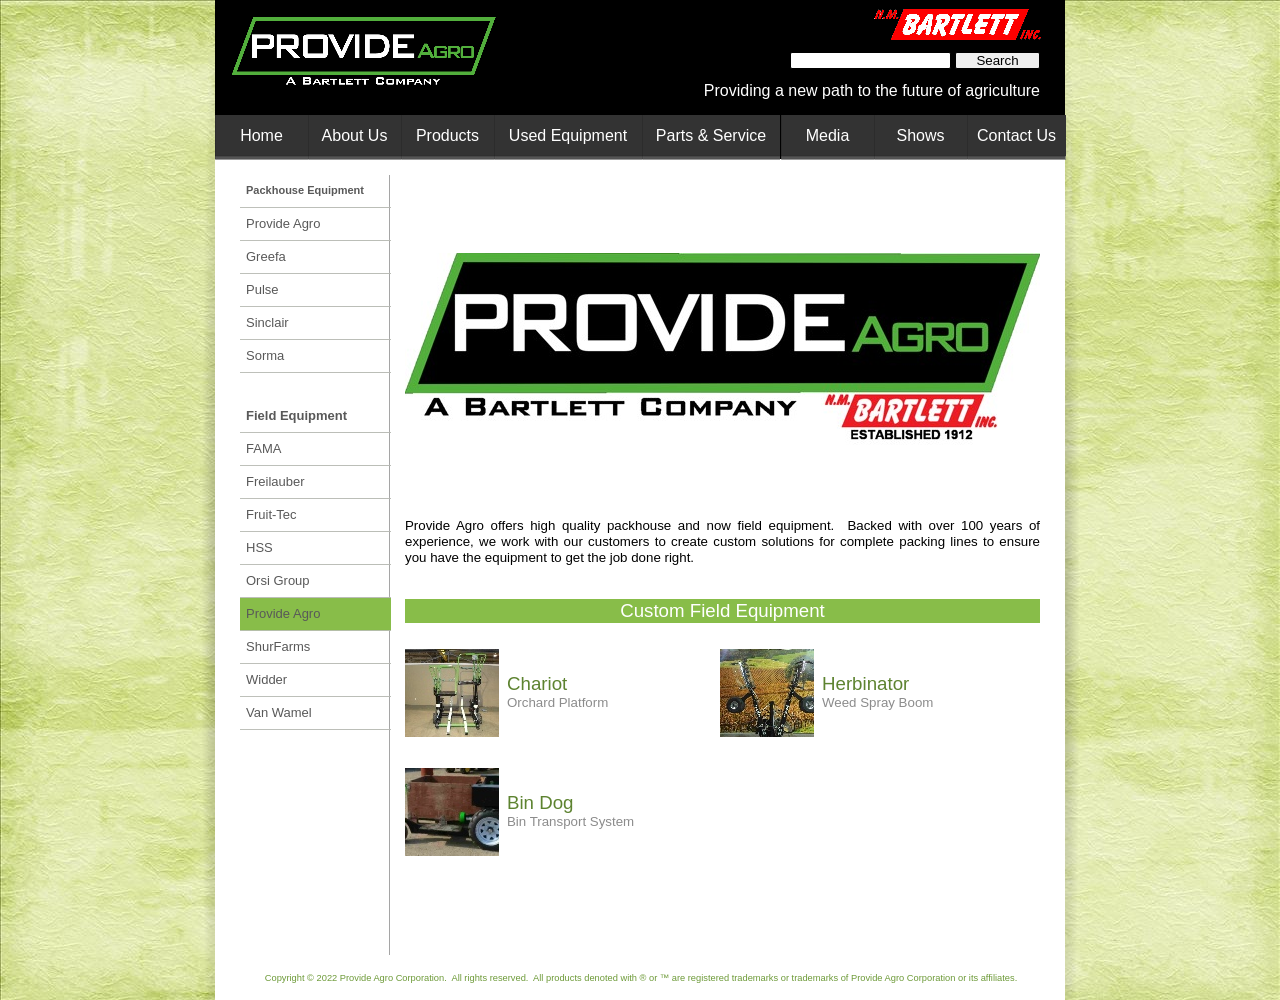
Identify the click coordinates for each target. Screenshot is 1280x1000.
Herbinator (865, 683)
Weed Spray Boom (877, 702)
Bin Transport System (570, 821)
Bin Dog (540, 802)
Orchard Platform (557, 702)
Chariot (537, 683)
